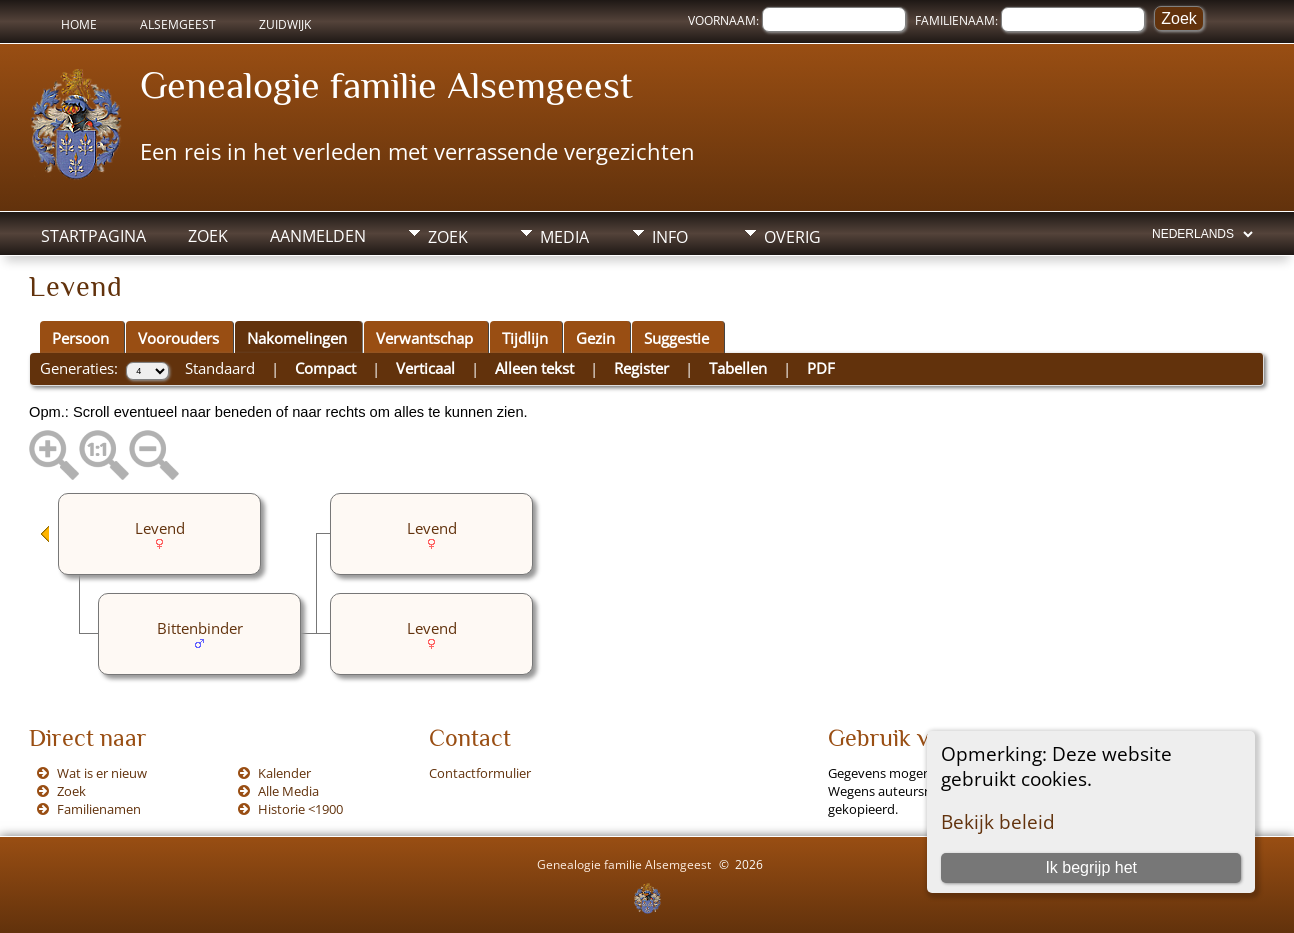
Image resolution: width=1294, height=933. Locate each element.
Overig (792, 237)
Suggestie (676, 338)
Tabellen (738, 368)
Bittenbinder (200, 628)
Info (670, 237)
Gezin (595, 338)
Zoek (208, 236)
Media (564, 237)
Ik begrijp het (1091, 867)
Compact (325, 368)
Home (79, 24)
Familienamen (99, 809)
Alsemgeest (178, 24)
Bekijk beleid (998, 821)
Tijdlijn (525, 338)
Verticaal (425, 368)
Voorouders (178, 338)
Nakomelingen (297, 338)
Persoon (80, 338)
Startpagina (93, 236)
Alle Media (288, 791)
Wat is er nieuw (102, 773)
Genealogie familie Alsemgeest (386, 85)
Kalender (284, 773)
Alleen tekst (534, 368)
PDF (821, 368)
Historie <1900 (300, 809)
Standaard (220, 368)
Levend (432, 528)
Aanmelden (318, 236)
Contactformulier (480, 773)
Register (641, 368)
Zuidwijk (285, 24)
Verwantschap (424, 338)
